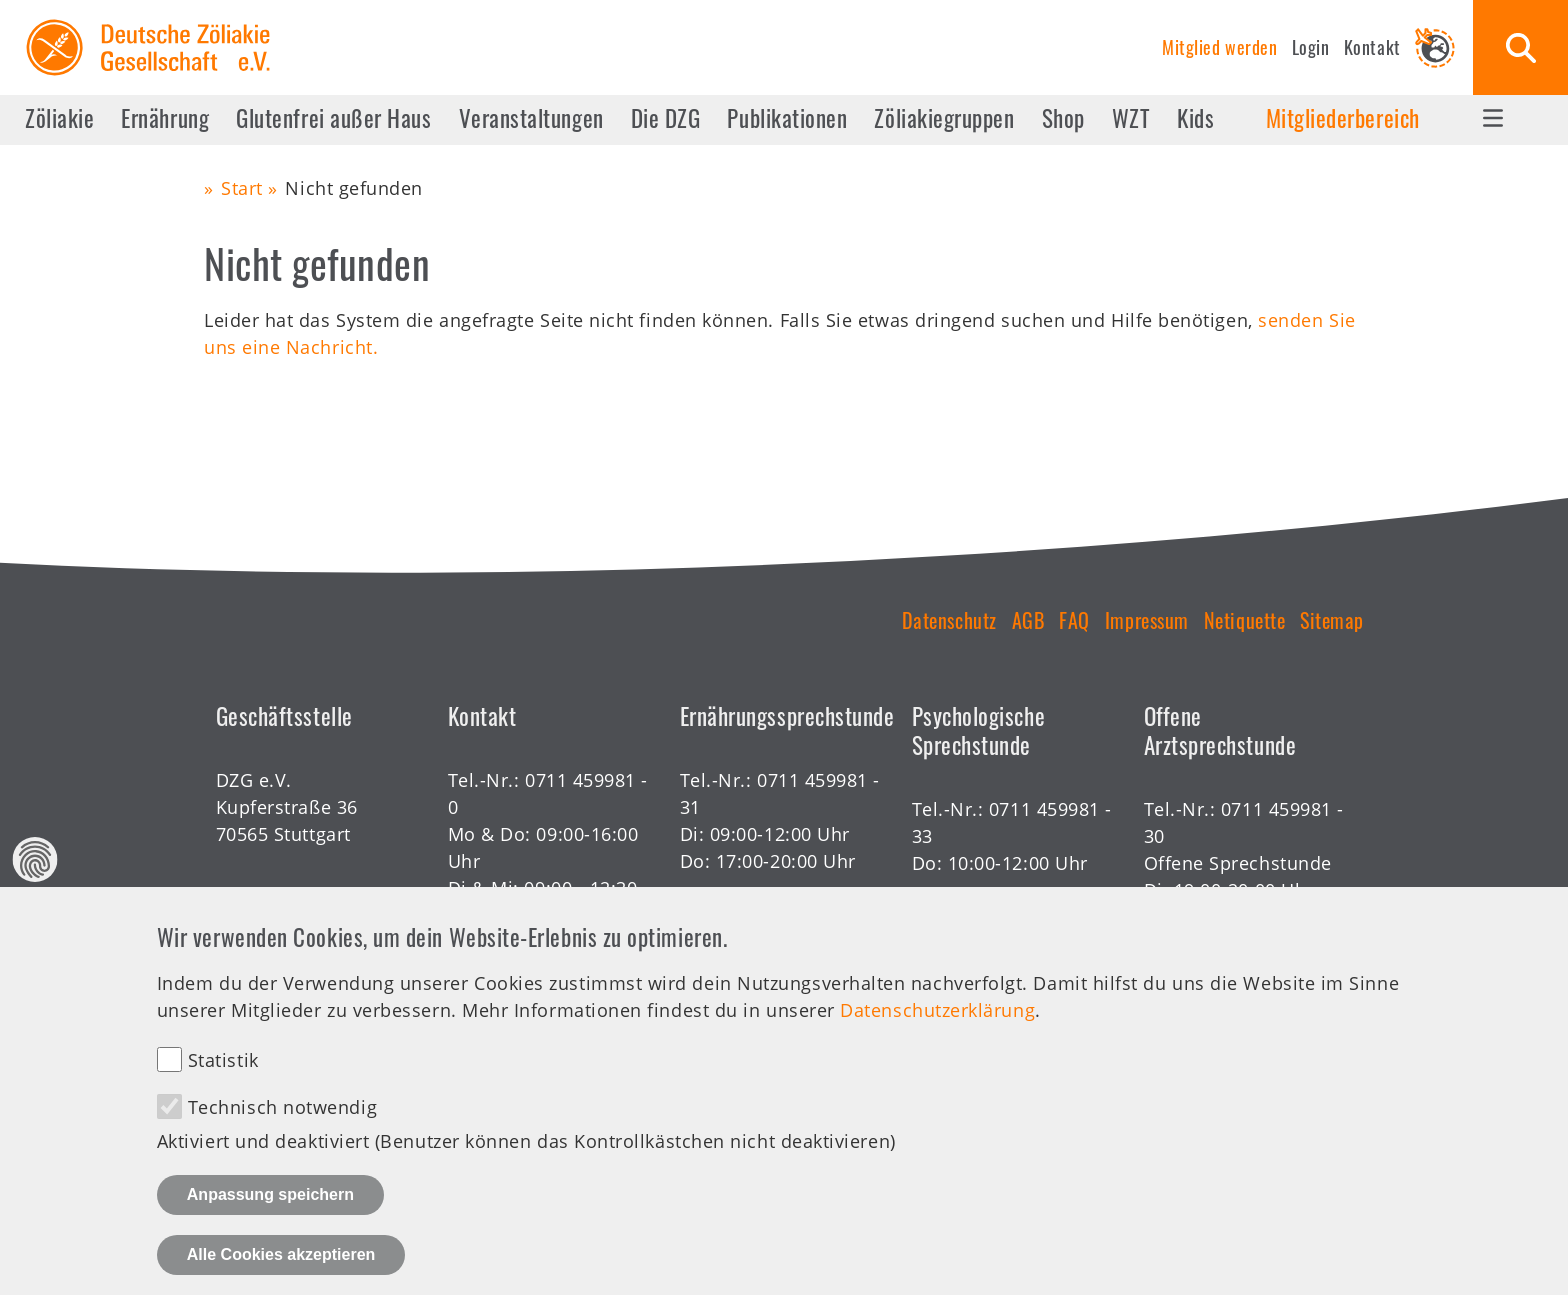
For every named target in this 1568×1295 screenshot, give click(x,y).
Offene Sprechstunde (1238, 863)
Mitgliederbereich (1343, 118)
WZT (1131, 118)
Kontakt (1372, 47)
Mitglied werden (1219, 47)
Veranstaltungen (531, 118)
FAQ (1074, 620)
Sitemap (1332, 620)
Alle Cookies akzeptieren (281, 1268)
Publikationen (787, 118)
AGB (1028, 620)
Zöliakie (59, 118)
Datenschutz (949, 620)
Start (242, 188)
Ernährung (165, 118)
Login (1311, 47)
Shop (1063, 118)
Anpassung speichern (270, 1208)
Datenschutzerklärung (937, 1023)
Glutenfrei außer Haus (333, 118)
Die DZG (666, 118)
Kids (1195, 118)
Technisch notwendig (282, 1121)
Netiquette (1244, 620)
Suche (1520, 47)
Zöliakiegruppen (944, 118)
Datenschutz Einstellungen (35, 872)
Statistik (223, 1074)
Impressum (1147, 620)
